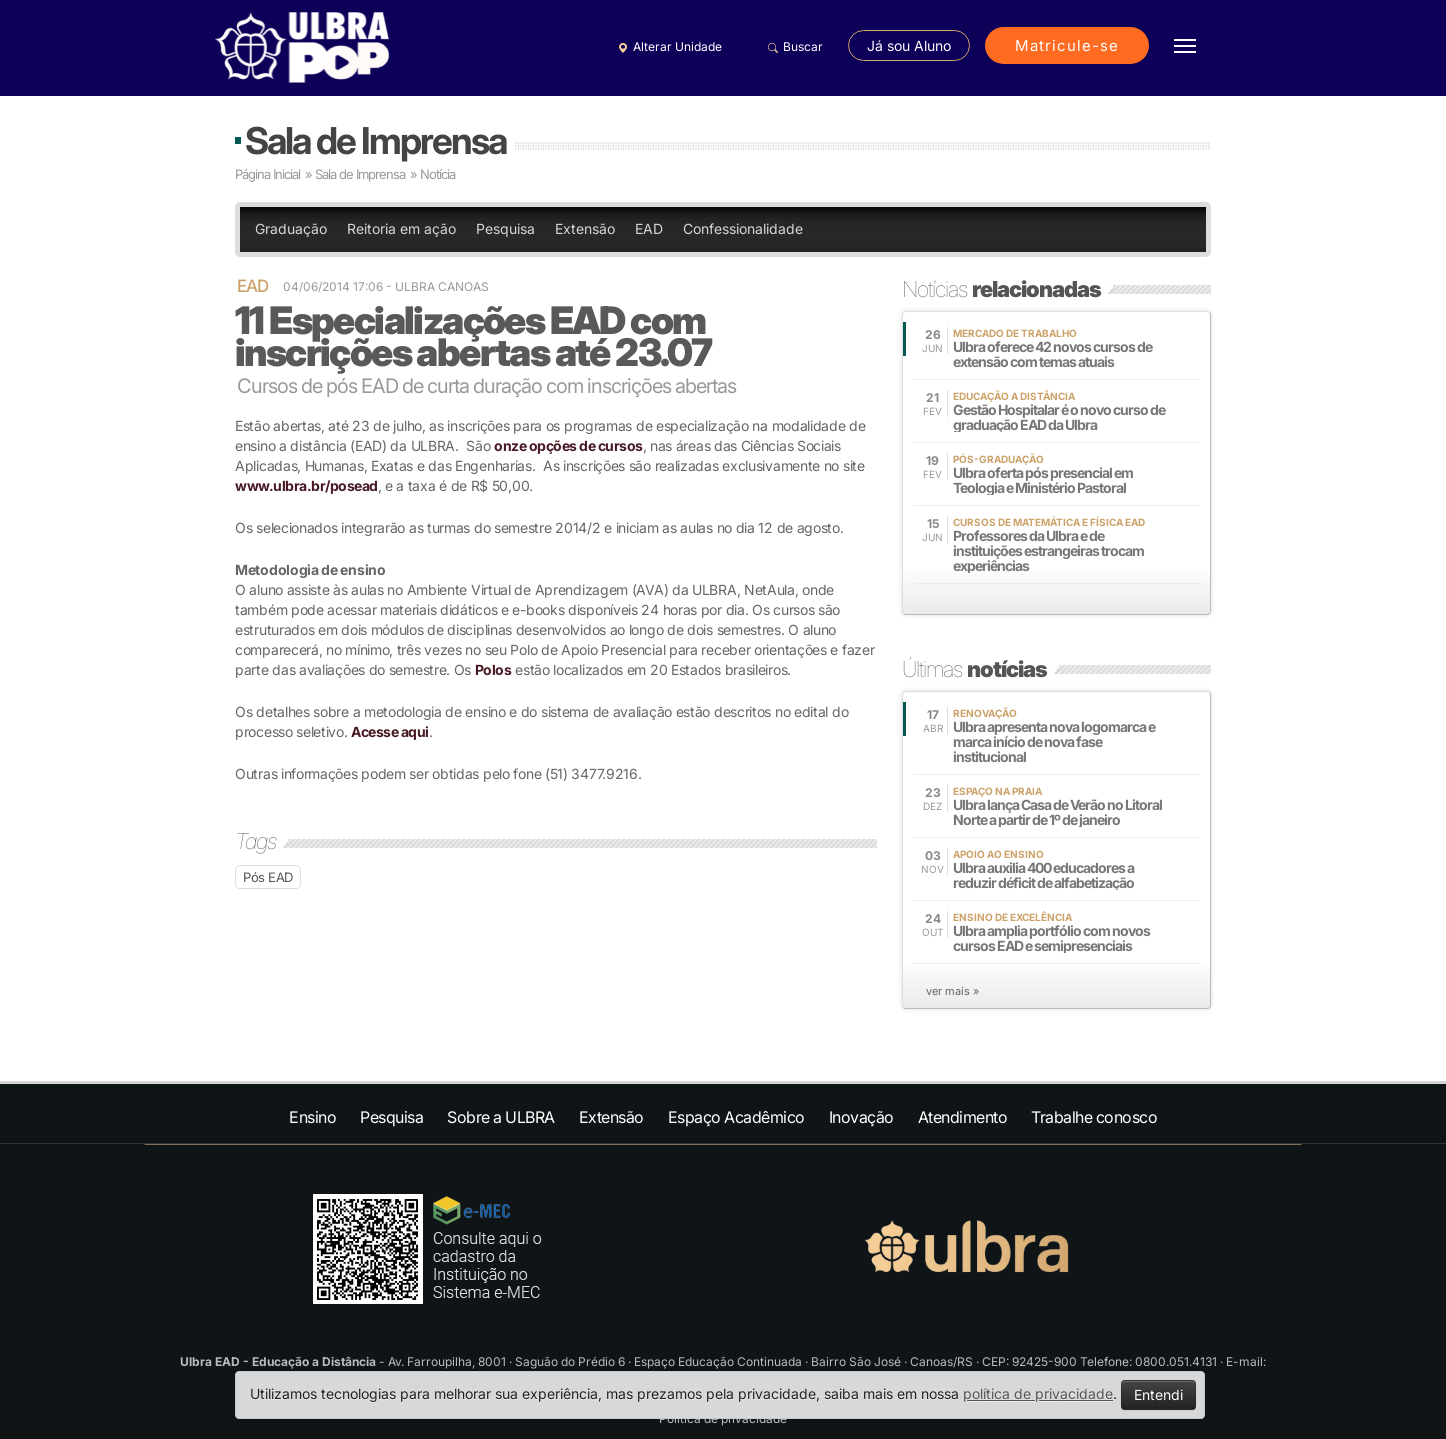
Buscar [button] (792, 47)
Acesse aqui (390, 731)
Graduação (291, 228)
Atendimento (963, 1117)
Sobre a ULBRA (501, 1117)
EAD (649, 228)
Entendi (1158, 1394)
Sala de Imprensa (375, 140)
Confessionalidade (743, 228)
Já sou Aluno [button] (909, 45)
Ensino (312, 1117)
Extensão (585, 228)
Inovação (861, 1117)
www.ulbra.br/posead (306, 485)
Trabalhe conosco (1094, 1117)
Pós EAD (268, 877)
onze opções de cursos (568, 445)
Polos (493, 669)
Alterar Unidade (667, 47)
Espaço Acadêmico (736, 1117)
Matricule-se (1067, 45)
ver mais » (952, 991)
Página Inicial (267, 174)
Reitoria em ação (401, 228)
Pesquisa (505, 228)
